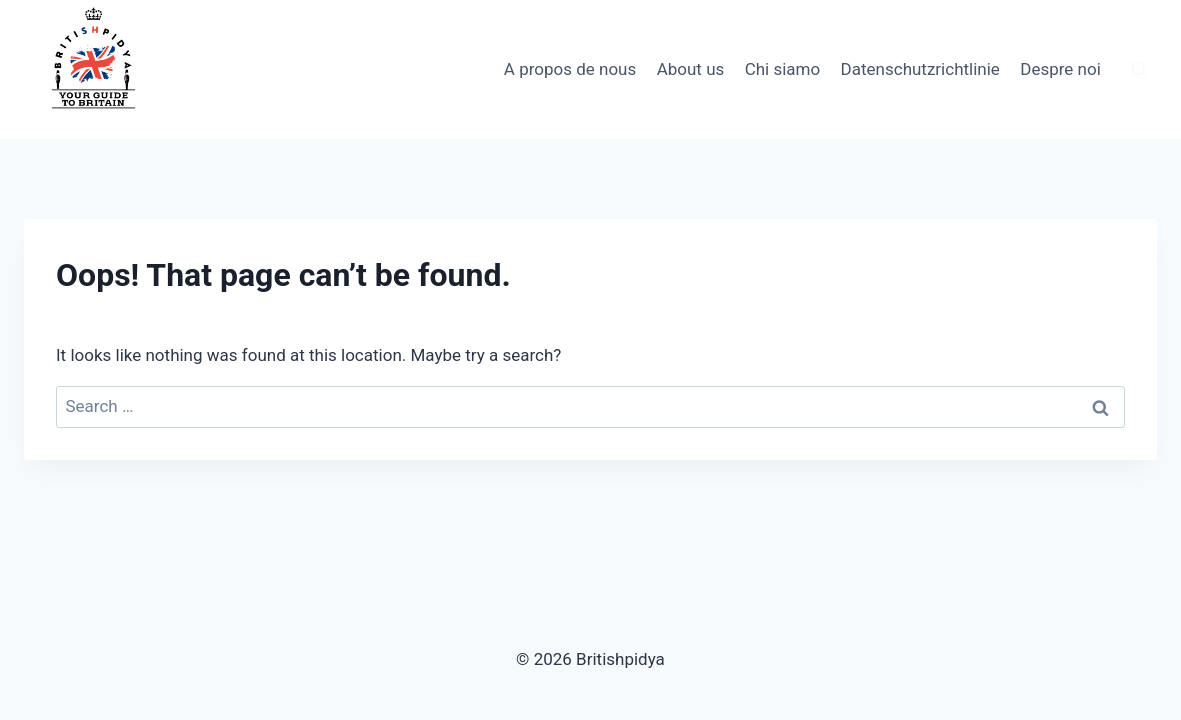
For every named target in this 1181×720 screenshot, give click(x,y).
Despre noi (1060, 69)
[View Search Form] (1139, 70)
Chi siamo (783, 69)
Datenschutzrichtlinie (920, 69)
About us (691, 69)
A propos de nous (570, 69)
